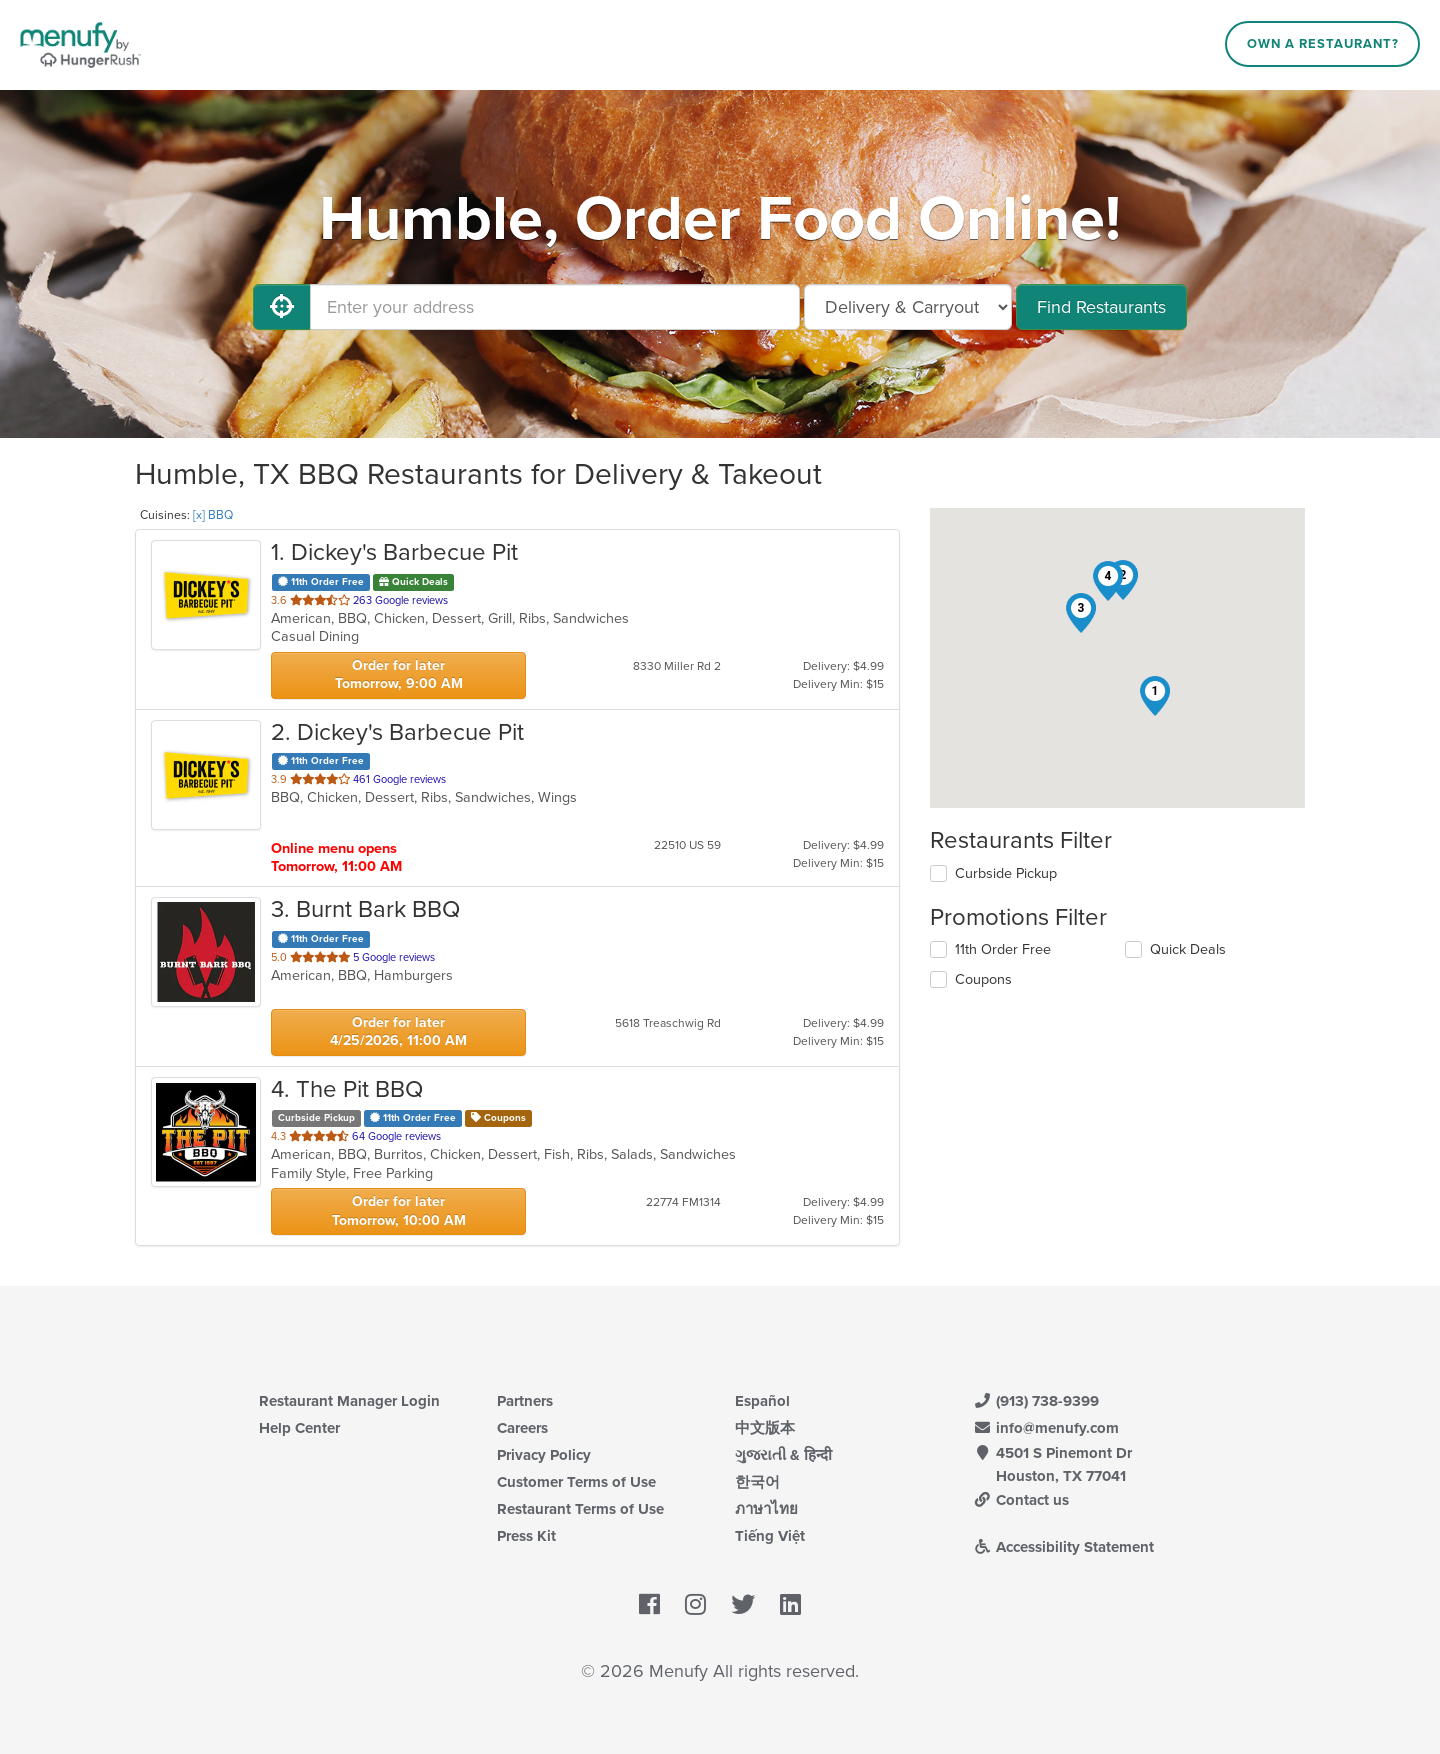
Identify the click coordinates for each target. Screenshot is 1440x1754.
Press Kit (526, 1536)
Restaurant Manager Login (349, 1401)
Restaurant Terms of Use (580, 1509)
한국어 (757, 1482)
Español (762, 1401)
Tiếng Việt (770, 1536)
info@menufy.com (1046, 1428)
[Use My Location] (282, 307)
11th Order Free (1003, 949)
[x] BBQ (213, 515)
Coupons (983, 979)
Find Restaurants (1101, 307)
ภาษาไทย (766, 1509)
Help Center (299, 1428)
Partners (525, 1401)
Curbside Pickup (1006, 873)
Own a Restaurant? (1323, 44)
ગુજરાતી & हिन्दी (783, 1455)
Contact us (1021, 1500)
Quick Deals (1188, 949)
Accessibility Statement (1063, 1547)
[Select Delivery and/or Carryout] (908, 307)
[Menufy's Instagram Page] (695, 1606)
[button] (1155, 696)
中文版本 (765, 1428)
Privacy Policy (544, 1455)
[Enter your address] (555, 307)
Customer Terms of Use (576, 1482)
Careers (522, 1428)
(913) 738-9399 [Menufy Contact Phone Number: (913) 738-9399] (1036, 1401)
